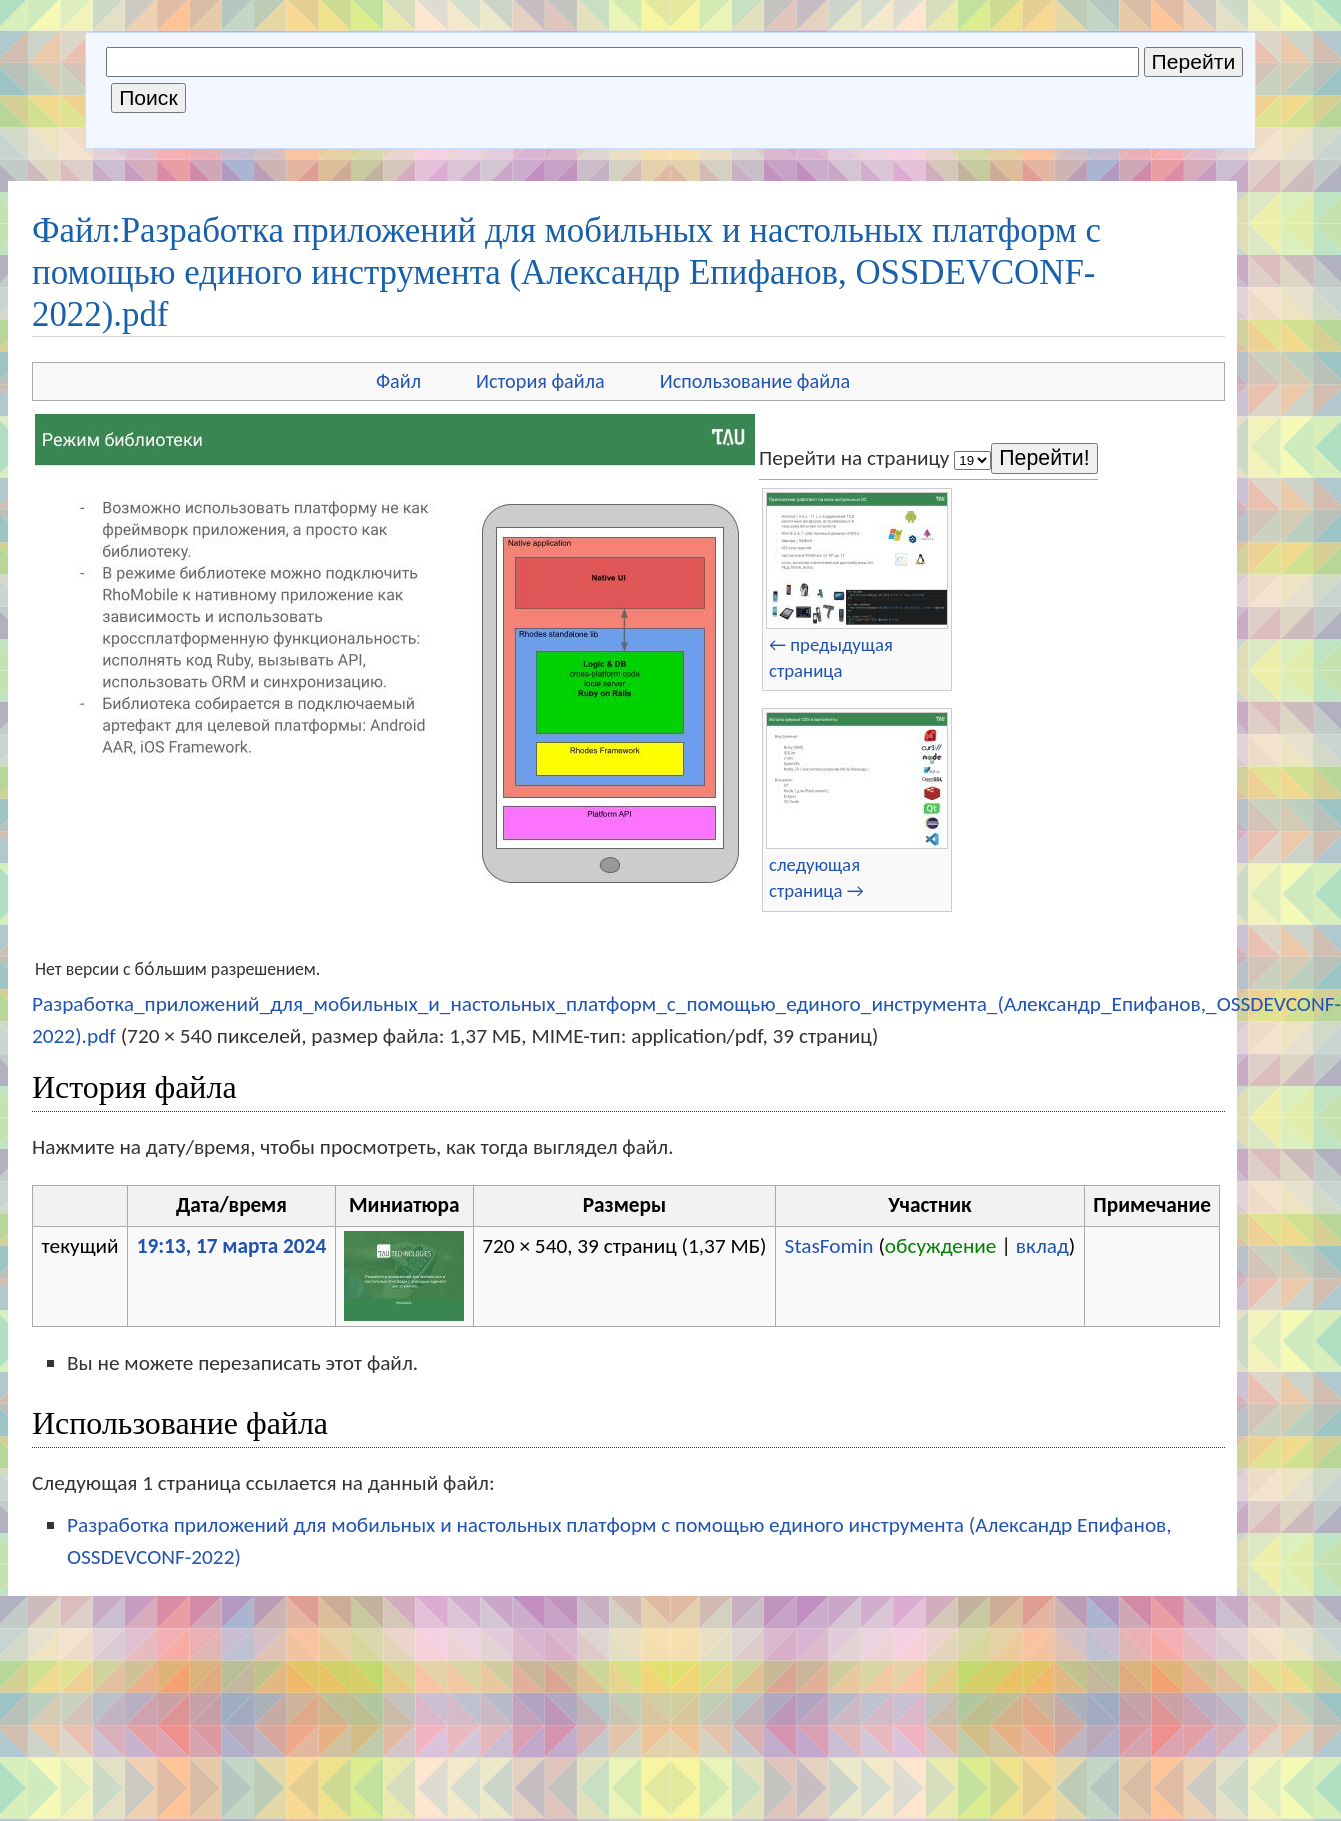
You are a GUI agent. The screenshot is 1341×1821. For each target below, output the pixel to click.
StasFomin (829, 1246)
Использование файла (755, 381)
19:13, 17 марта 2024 (232, 1246)
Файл (398, 381)
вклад (1042, 1246)
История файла (540, 381)
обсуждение (941, 1246)
